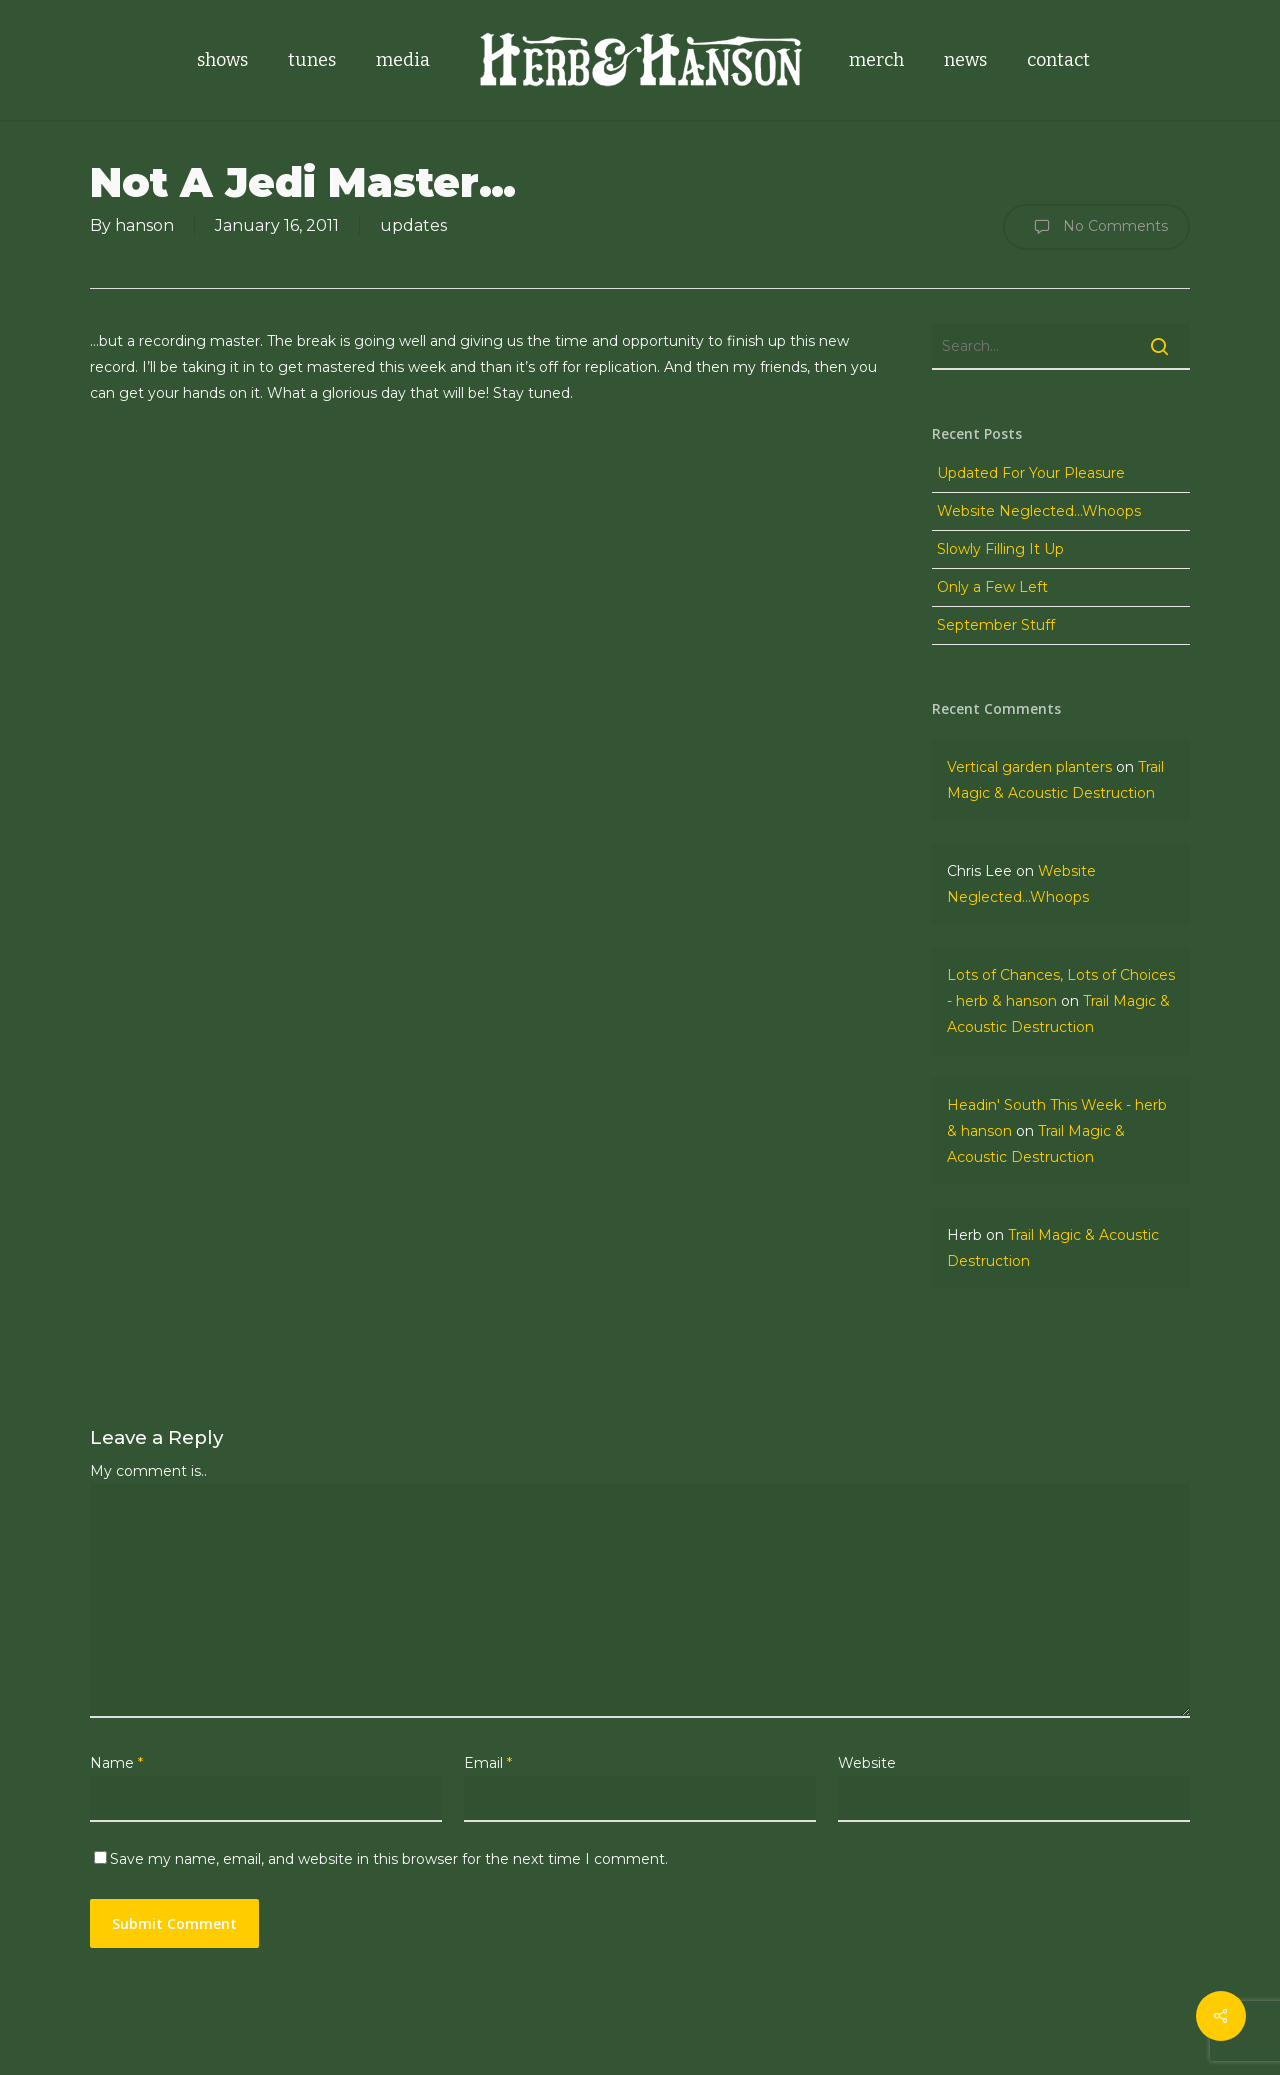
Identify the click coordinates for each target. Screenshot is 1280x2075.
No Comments (1096, 227)
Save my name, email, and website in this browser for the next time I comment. (389, 1859)
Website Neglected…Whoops (1039, 511)
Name (116, 1763)
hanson (144, 225)
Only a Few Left (992, 587)
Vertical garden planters (1029, 767)
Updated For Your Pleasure (1031, 473)
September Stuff (996, 625)
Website (867, 1763)
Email (488, 1763)
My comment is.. (148, 1471)
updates (413, 225)
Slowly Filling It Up (1000, 549)
